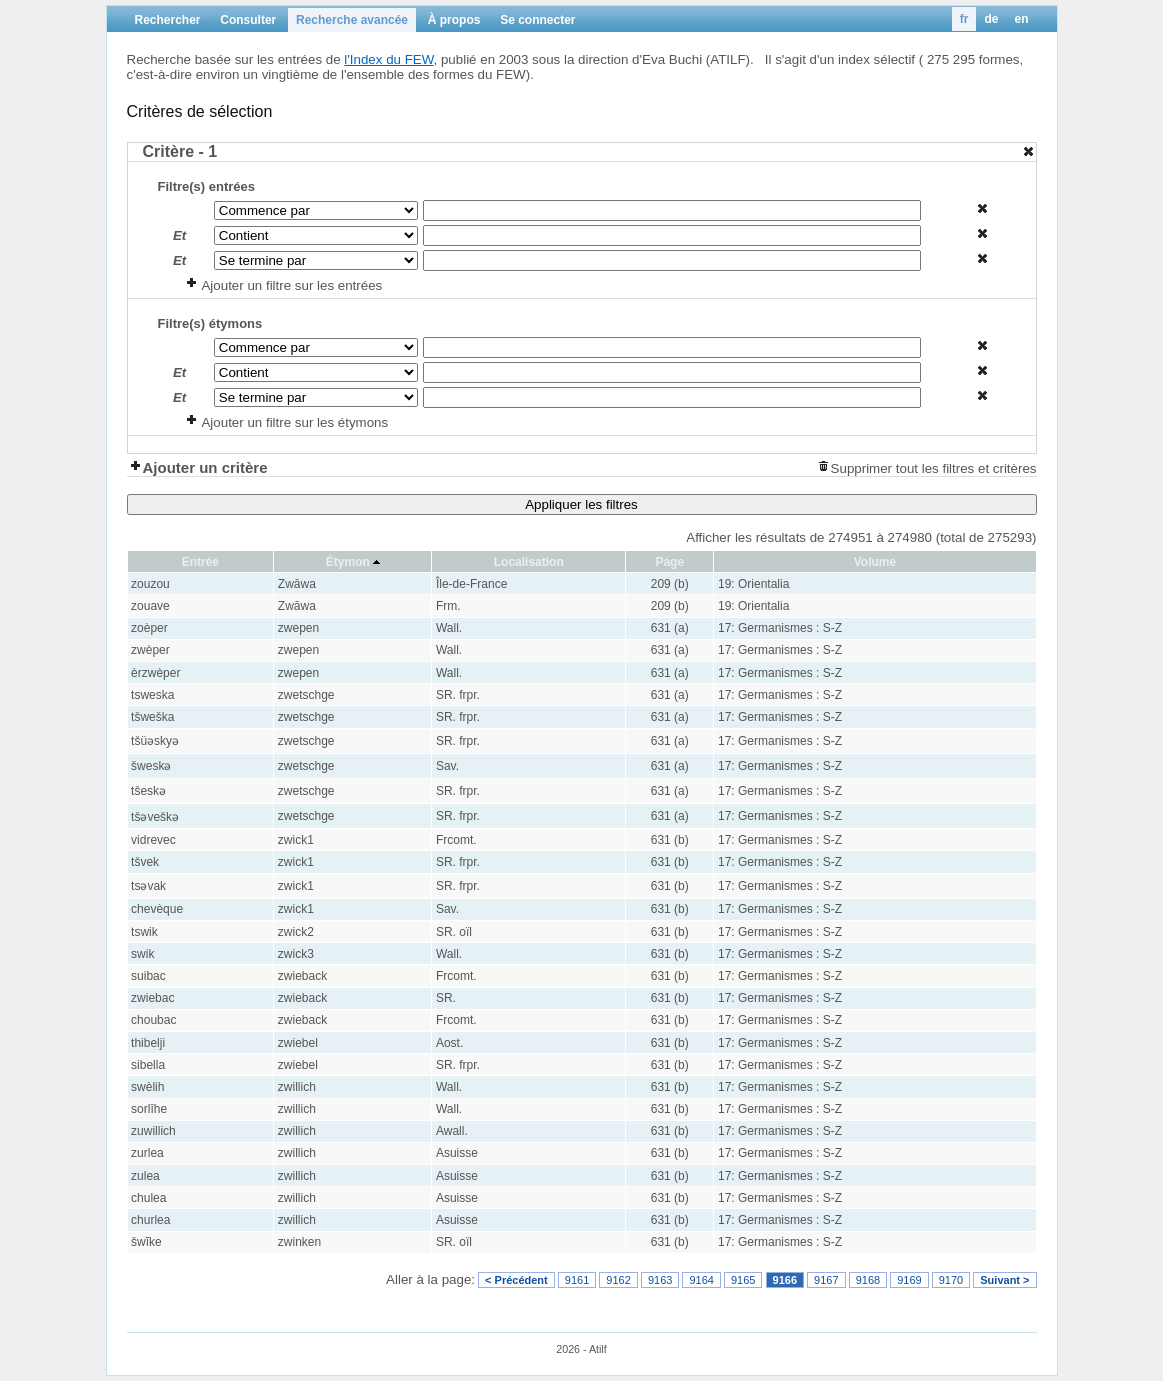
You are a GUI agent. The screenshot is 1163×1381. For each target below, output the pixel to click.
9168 (868, 1280)
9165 (743, 1280)
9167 (826, 1280)
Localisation (529, 562)
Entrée (200, 562)
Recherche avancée (352, 20)
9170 (951, 1280)
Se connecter (537, 20)
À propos (454, 20)
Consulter (248, 20)
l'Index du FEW (388, 59)
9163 (660, 1280)
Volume (875, 562)
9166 (785, 1280)
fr (964, 19)
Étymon (348, 562)
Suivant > (1004, 1280)
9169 (909, 1280)
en (1021, 19)
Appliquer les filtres (581, 504)
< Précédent (516, 1280)
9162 (618, 1280)
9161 (577, 1280)
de (991, 19)
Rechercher (168, 20)
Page (669, 562)
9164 (701, 1280)
